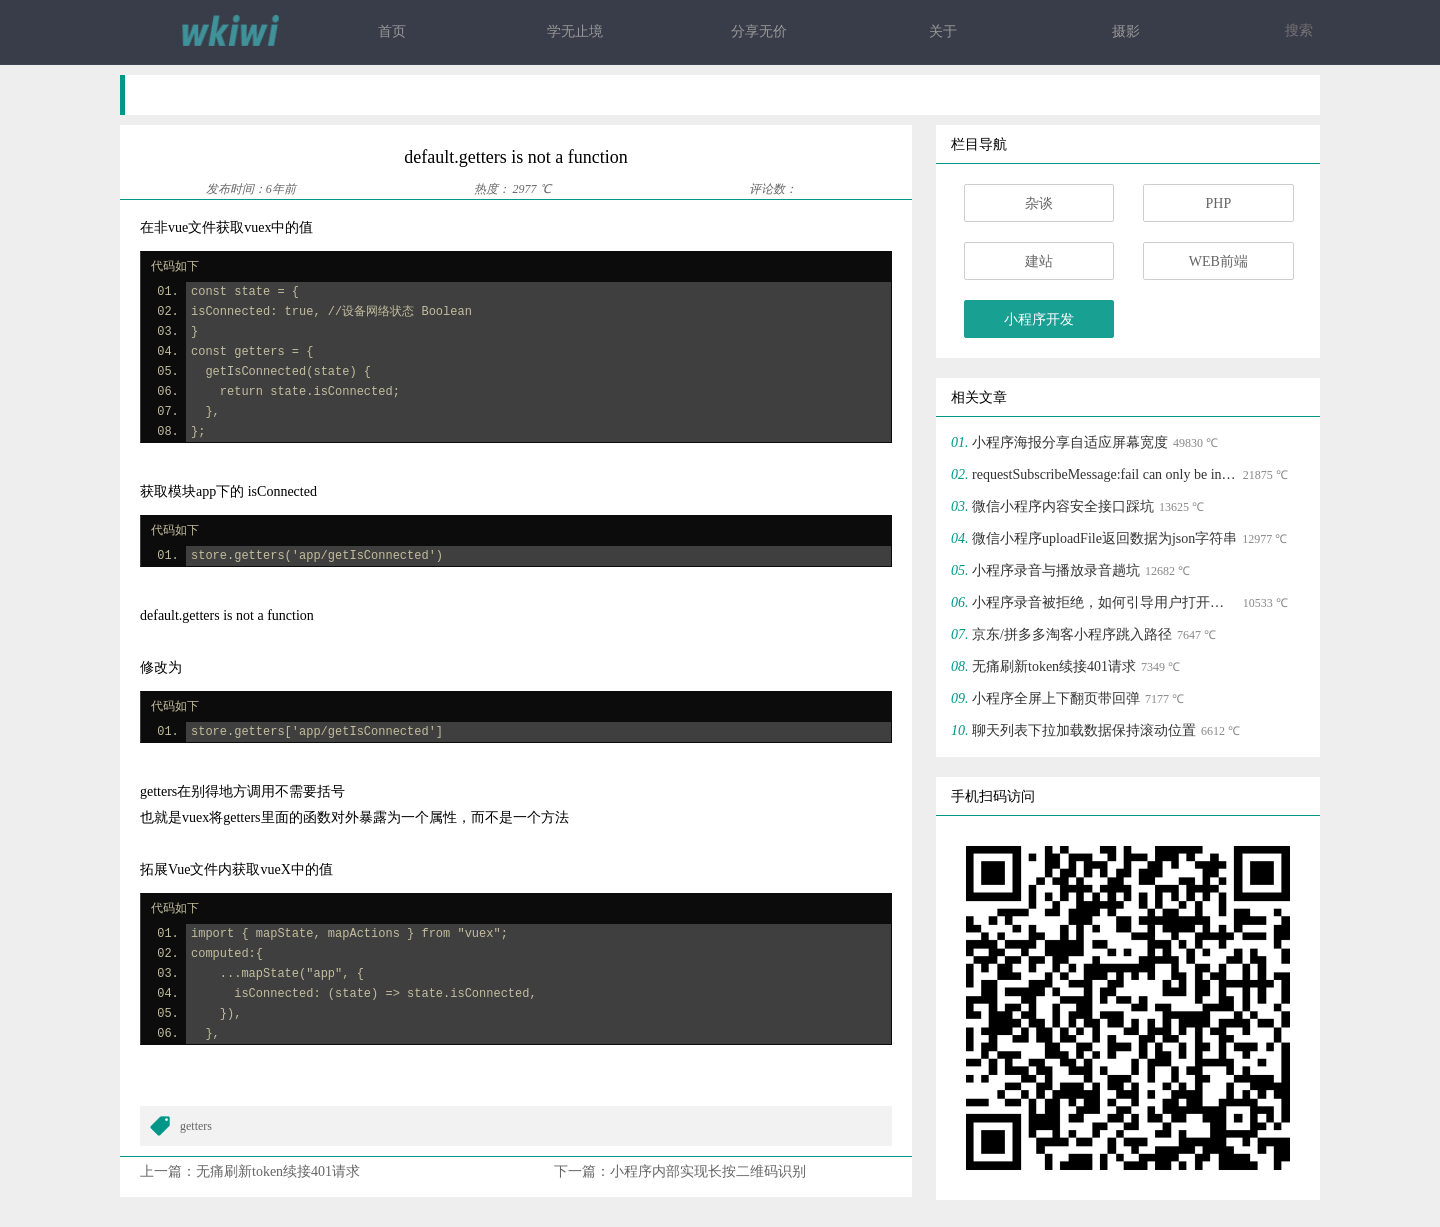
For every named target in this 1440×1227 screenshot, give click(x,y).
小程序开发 (1039, 319)
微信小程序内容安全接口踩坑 (1063, 506)
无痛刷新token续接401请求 (278, 1171)
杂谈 (1039, 203)
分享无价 (759, 31)
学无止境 (575, 31)
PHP (1218, 203)
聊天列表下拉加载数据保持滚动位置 (1084, 730)
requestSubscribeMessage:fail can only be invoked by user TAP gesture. (1105, 474)
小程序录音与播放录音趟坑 (1056, 570)
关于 (943, 31)
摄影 (1126, 31)
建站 (1039, 261)
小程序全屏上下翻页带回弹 (1056, 698)
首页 (392, 31)
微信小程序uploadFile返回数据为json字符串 (1104, 538)
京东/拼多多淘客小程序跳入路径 (1072, 634)
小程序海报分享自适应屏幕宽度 (1070, 442)
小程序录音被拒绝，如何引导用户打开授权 (1105, 602)
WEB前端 (1218, 261)
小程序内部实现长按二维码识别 (708, 1171)
